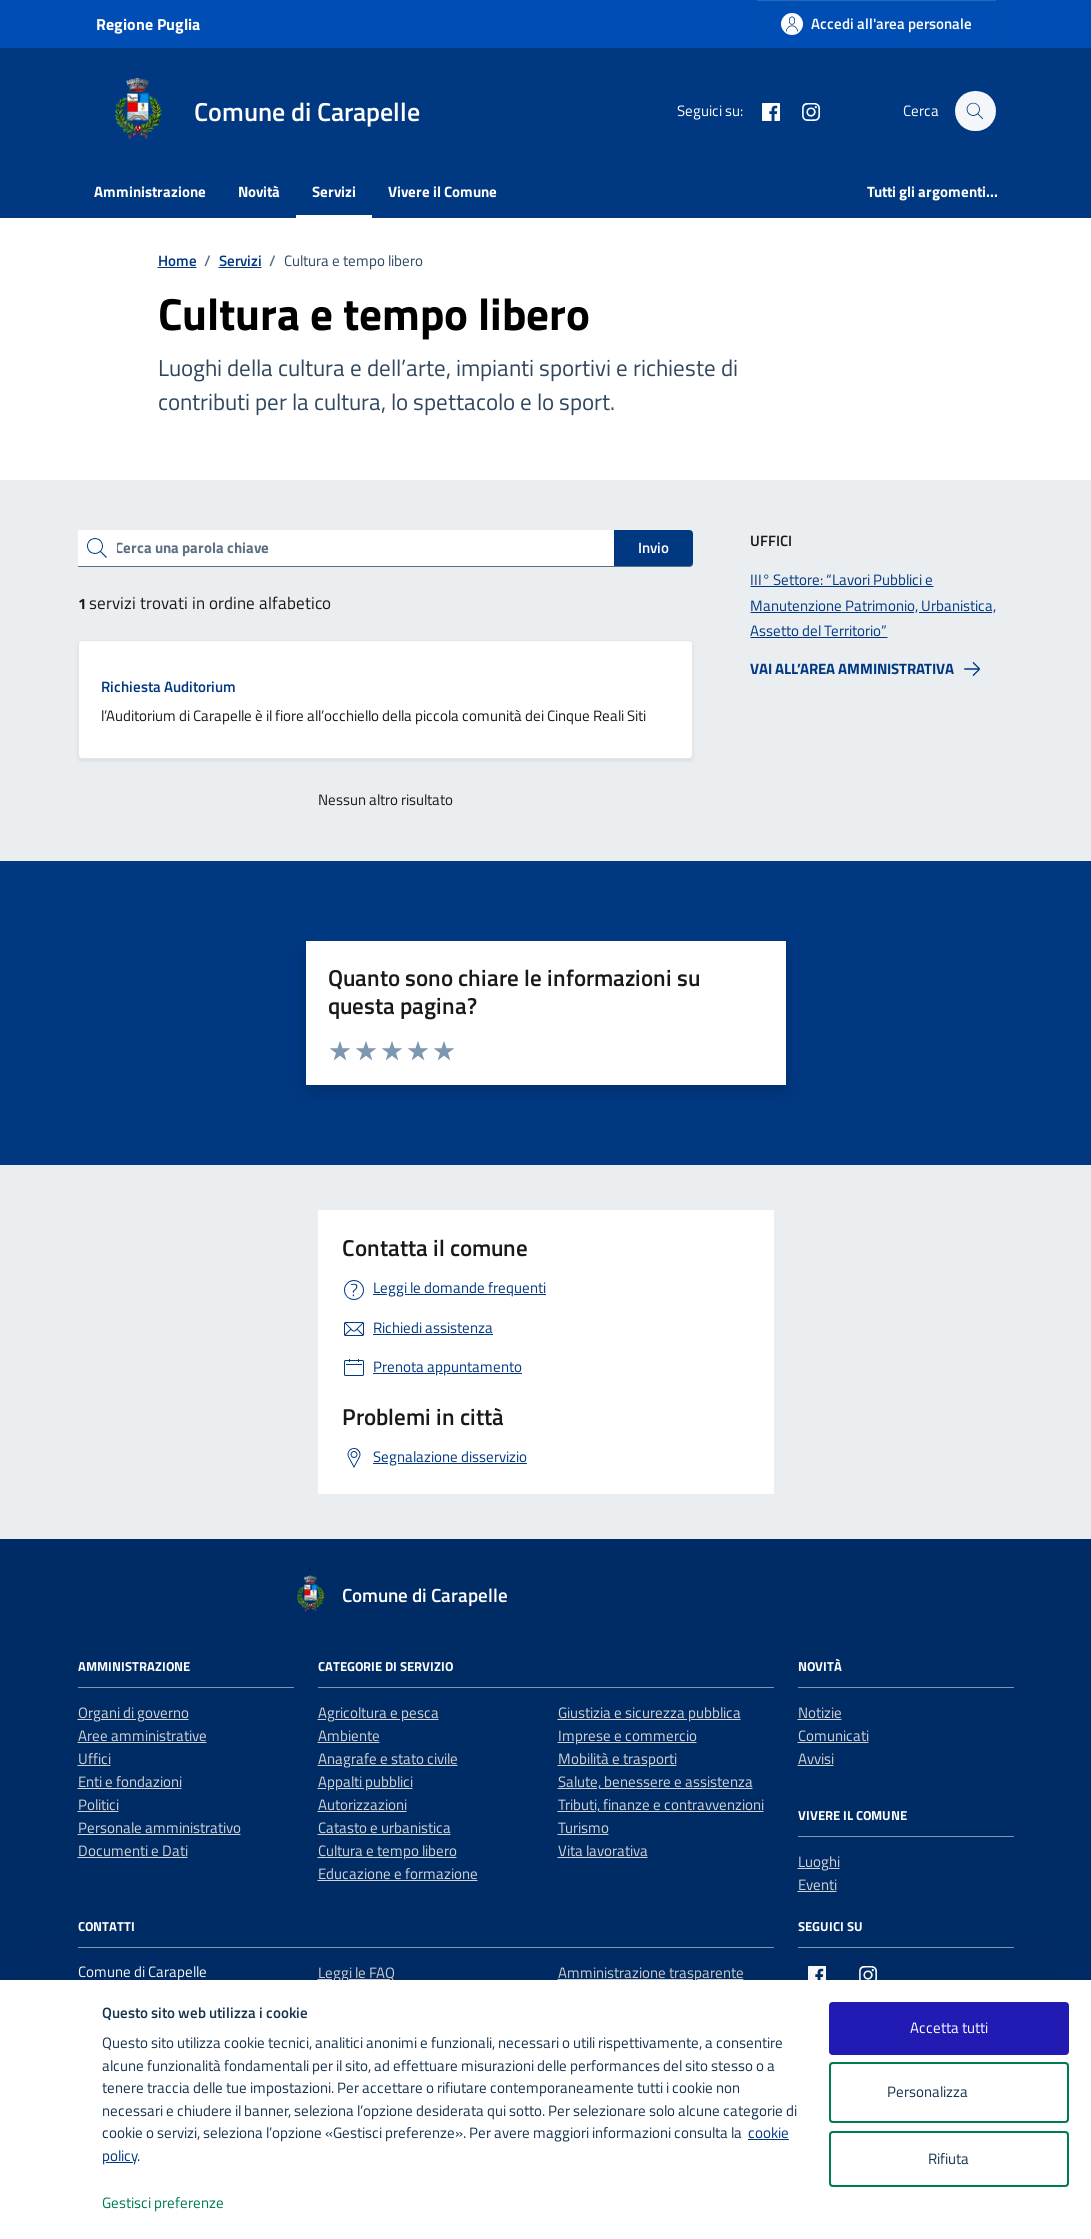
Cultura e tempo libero (387, 1850)
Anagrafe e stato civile (388, 1758)
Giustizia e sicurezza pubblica (649, 1712)
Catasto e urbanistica (384, 1827)
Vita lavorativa (603, 1850)
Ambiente (349, 1735)
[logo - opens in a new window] (51, 2203)
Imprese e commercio (627, 1735)
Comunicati (833, 1735)
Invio (653, 547)
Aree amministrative (142, 1735)
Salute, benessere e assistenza (655, 1781)
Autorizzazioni (362, 1804)
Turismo (583, 1827)
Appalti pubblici (365, 1781)
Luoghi (819, 1861)
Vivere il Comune (442, 191)
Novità (259, 191)
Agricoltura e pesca (378, 1712)
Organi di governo (133, 1712)
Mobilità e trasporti (617, 1758)
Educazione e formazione (398, 1873)
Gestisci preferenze (184, 2203)
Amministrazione (150, 191)
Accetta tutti (949, 2027)
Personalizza (948, 2092)
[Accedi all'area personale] (876, 23)
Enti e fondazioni (130, 1781)
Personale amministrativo (159, 1827)
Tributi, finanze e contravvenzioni (661, 1804)
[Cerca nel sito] (975, 111)
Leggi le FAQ (356, 1972)
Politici (98, 1804)
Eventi (817, 1884)
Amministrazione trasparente (651, 1972)
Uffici (94, 1758)
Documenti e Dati (133, 1850)
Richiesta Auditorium (168, 686)
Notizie (820, 1712)
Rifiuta (948, 2158)
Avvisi (816, 1758)
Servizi (334, 191)
